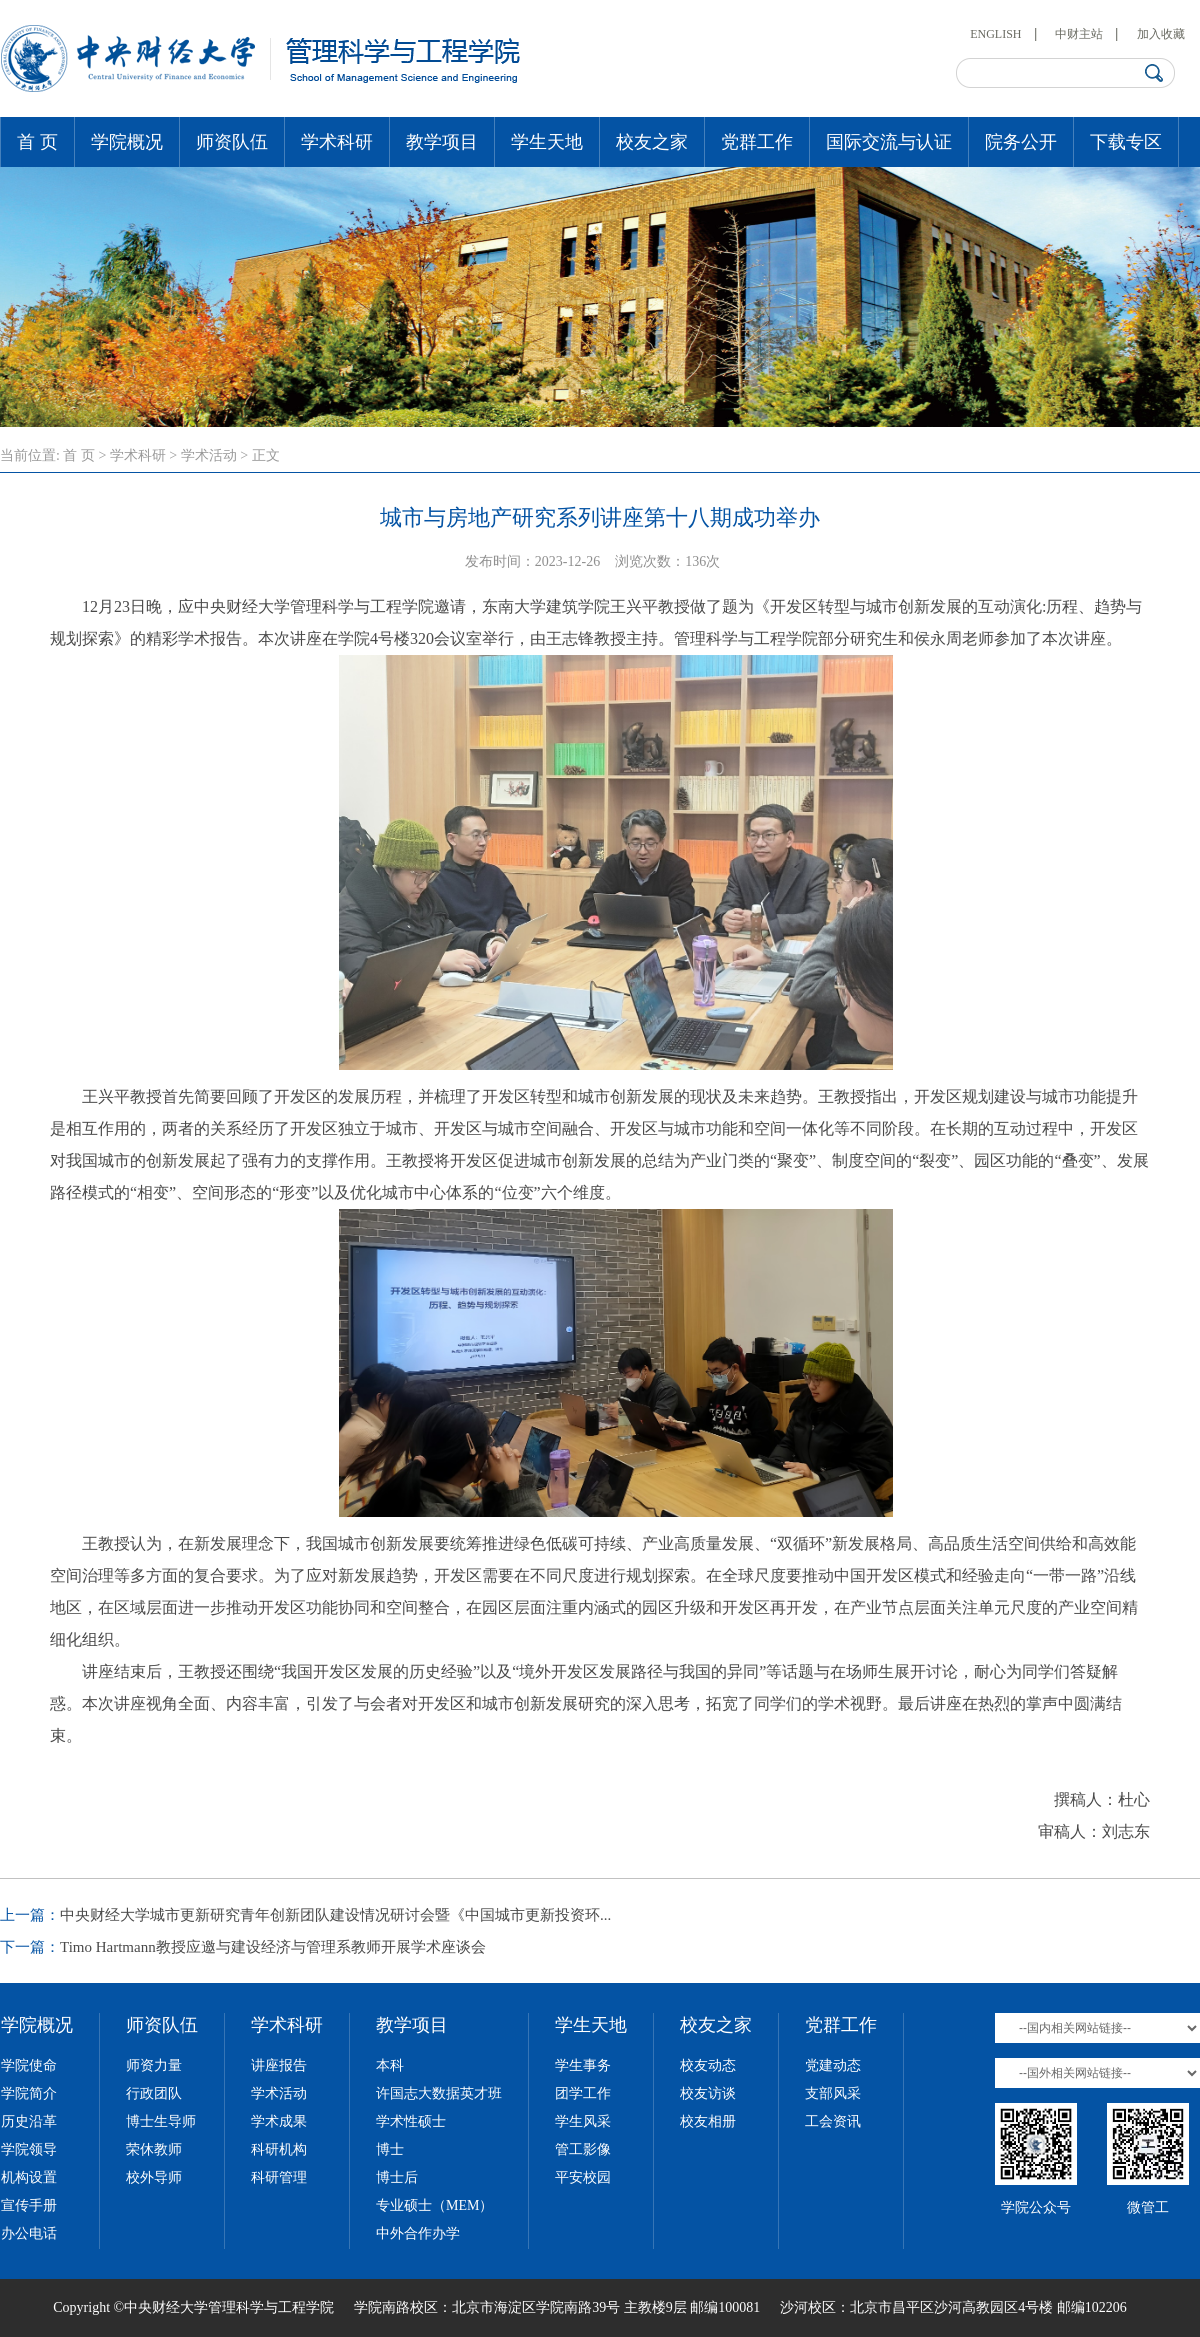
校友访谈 (708, 2093)
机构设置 (29, 2177)
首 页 (37, 142)
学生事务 (583, 2065)
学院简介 (29, 2093)
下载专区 (1126, 142)
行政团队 (154, 2093)
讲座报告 (279, 2065)
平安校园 (583, 2177)
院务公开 (1021, 142)
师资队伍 (232, 142)
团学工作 (583, 2093)
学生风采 (583, 2121)
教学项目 (442, 142)
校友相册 (708, 2121)
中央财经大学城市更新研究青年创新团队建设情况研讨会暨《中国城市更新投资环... (335, 1915)
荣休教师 (154, 2149)
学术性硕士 (411, 2121)
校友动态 (708, 2065)
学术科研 (337, 142)
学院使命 (29, 2065)
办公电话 (29, 2233)
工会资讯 (833, 2121)
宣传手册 (29, 2205)
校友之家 (652, 142)
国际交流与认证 (889, 142)
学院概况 (127, 142)
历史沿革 (29, 2121)
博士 (390, 2149)
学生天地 (547, 142)
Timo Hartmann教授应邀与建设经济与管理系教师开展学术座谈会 (273, 1947)
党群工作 (757, 142)
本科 (390, 2065)
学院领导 (29, 2149)
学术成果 (279, 2121)
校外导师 (154, 2177)
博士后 (397, 2177)
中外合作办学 (418, 2233)
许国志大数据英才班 (439, 2093)
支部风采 (833, 2093)
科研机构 (279, 2149)
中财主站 (1079, 34)
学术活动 (209, 455)
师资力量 (154, 2065)
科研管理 (279, 2177)
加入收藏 (1161, 34)
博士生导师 (161, 2121)
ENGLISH (995, 34)
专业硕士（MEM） (434, 2205)
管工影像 (583, 2149)
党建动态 (833, 2065)
